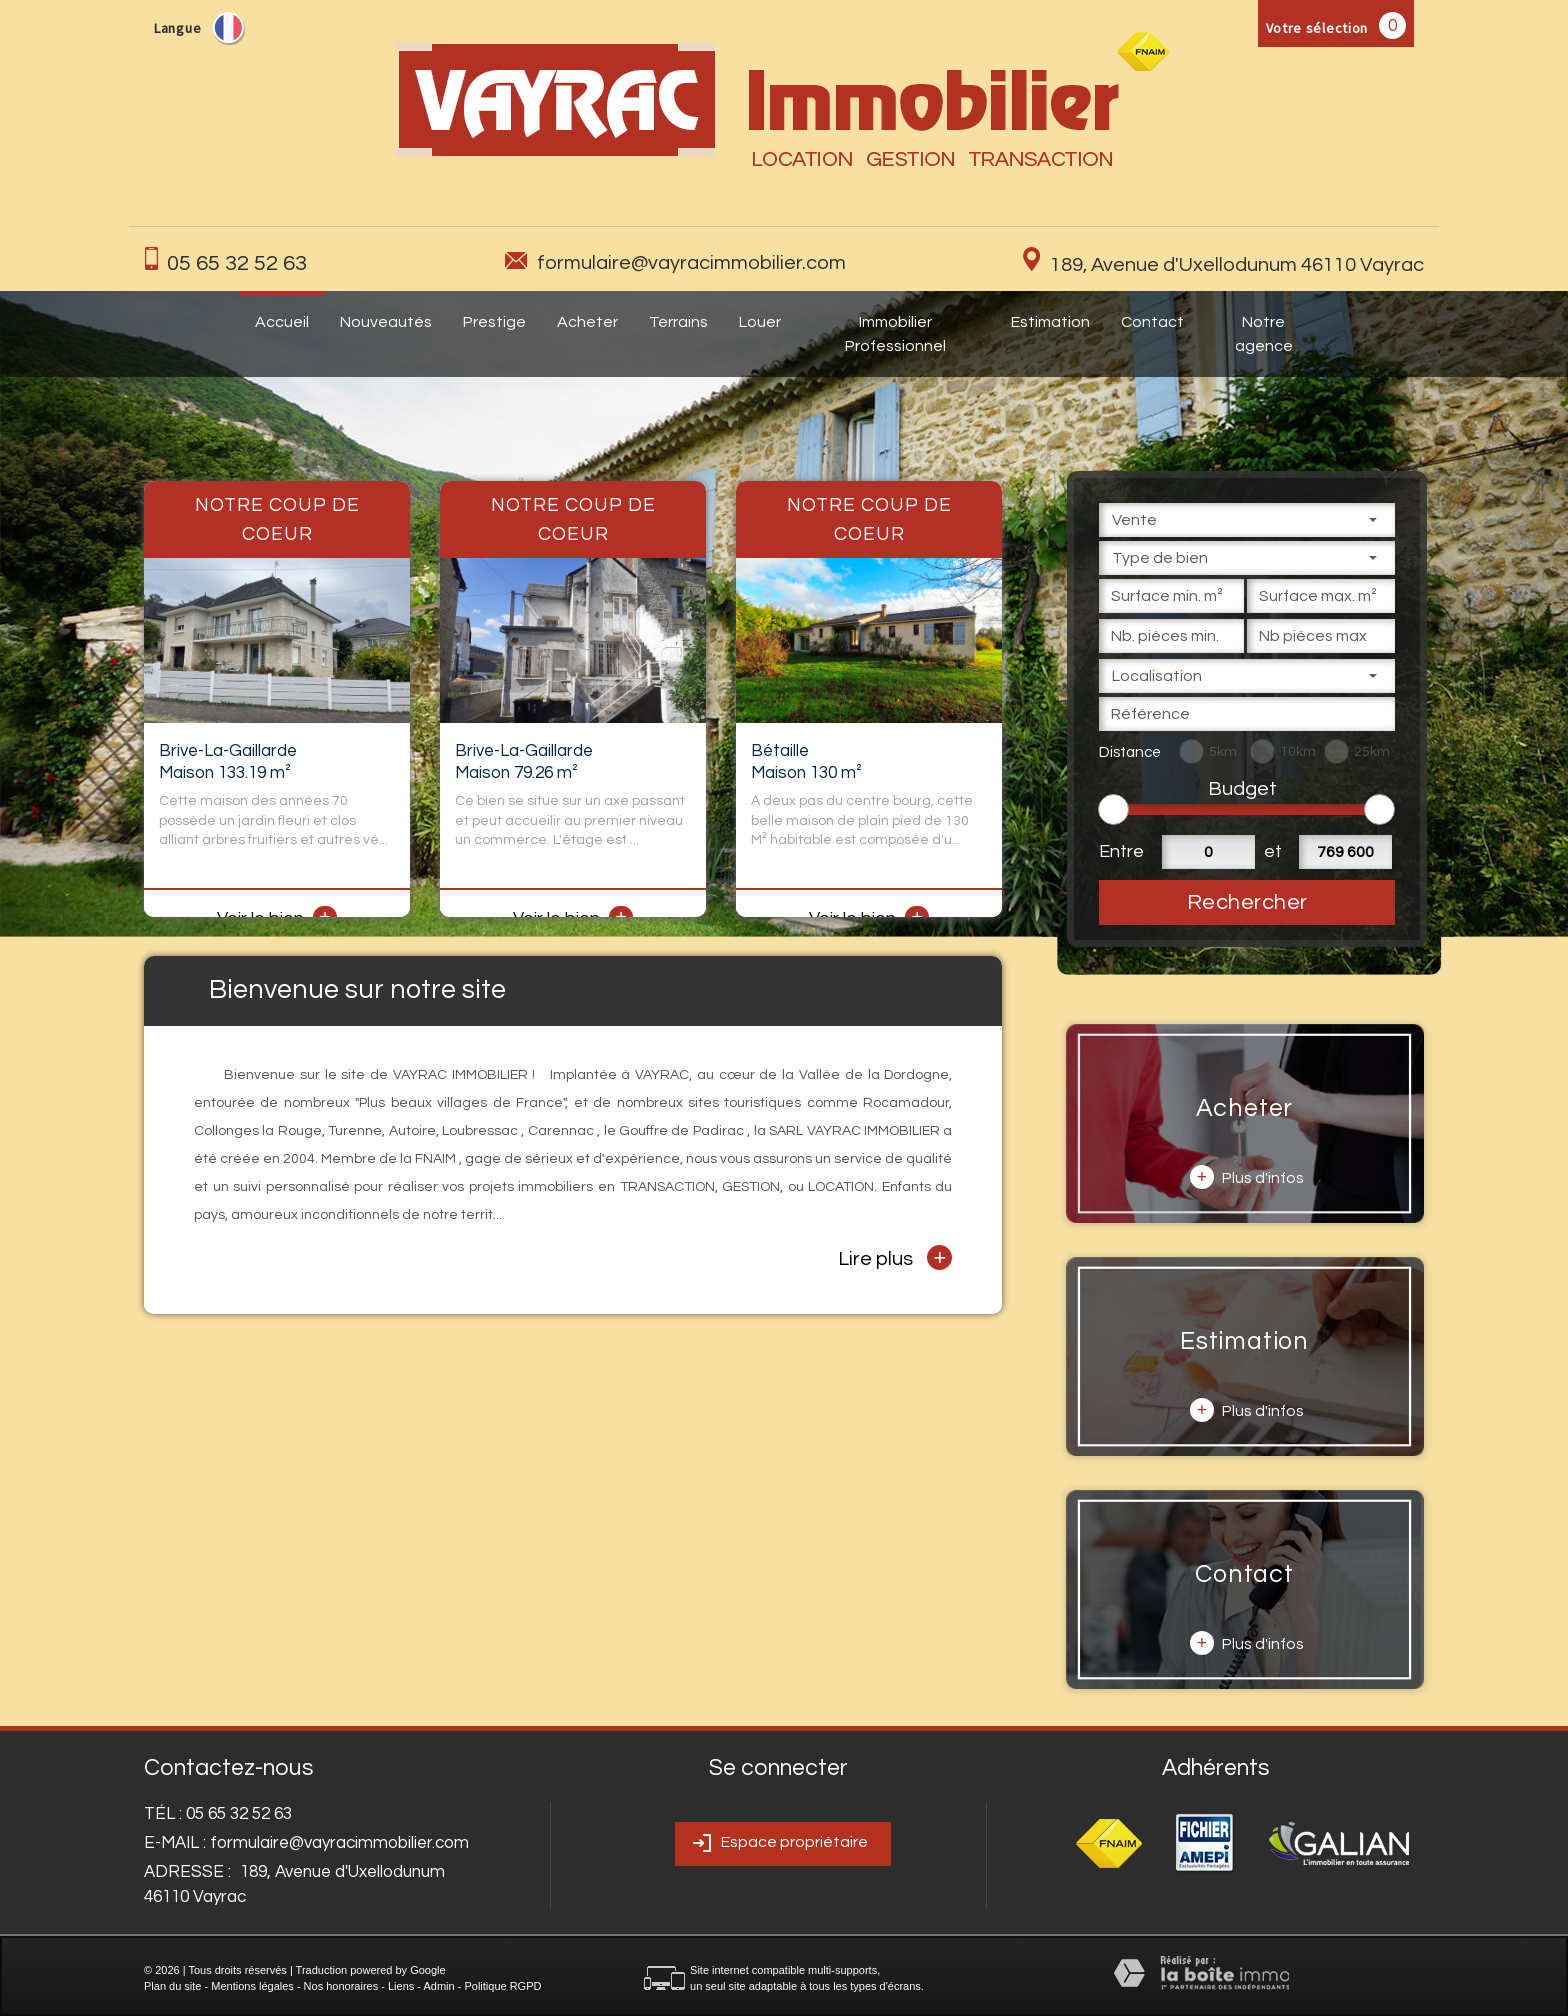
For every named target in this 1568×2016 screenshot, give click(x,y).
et (1273, 851)
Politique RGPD (502, 1986)
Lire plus (895, 1257)
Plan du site (172, 1986)
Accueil (282, 322)
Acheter (587, 322)
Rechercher (1247, 902)
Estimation (1050, 322)
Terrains (678, 322)
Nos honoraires (341, 1986)
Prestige (494, 322)
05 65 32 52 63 (237, 263)
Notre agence (1264, 334)
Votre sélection (1317, 28)
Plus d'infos (1247, 1177)
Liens (401, 1986)
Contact (1152, 322)
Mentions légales (252, 1986)
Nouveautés (386, 322)
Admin (438, 1986)
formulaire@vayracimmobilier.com (691, 263)
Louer (760, 322)
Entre (1118, 851)
